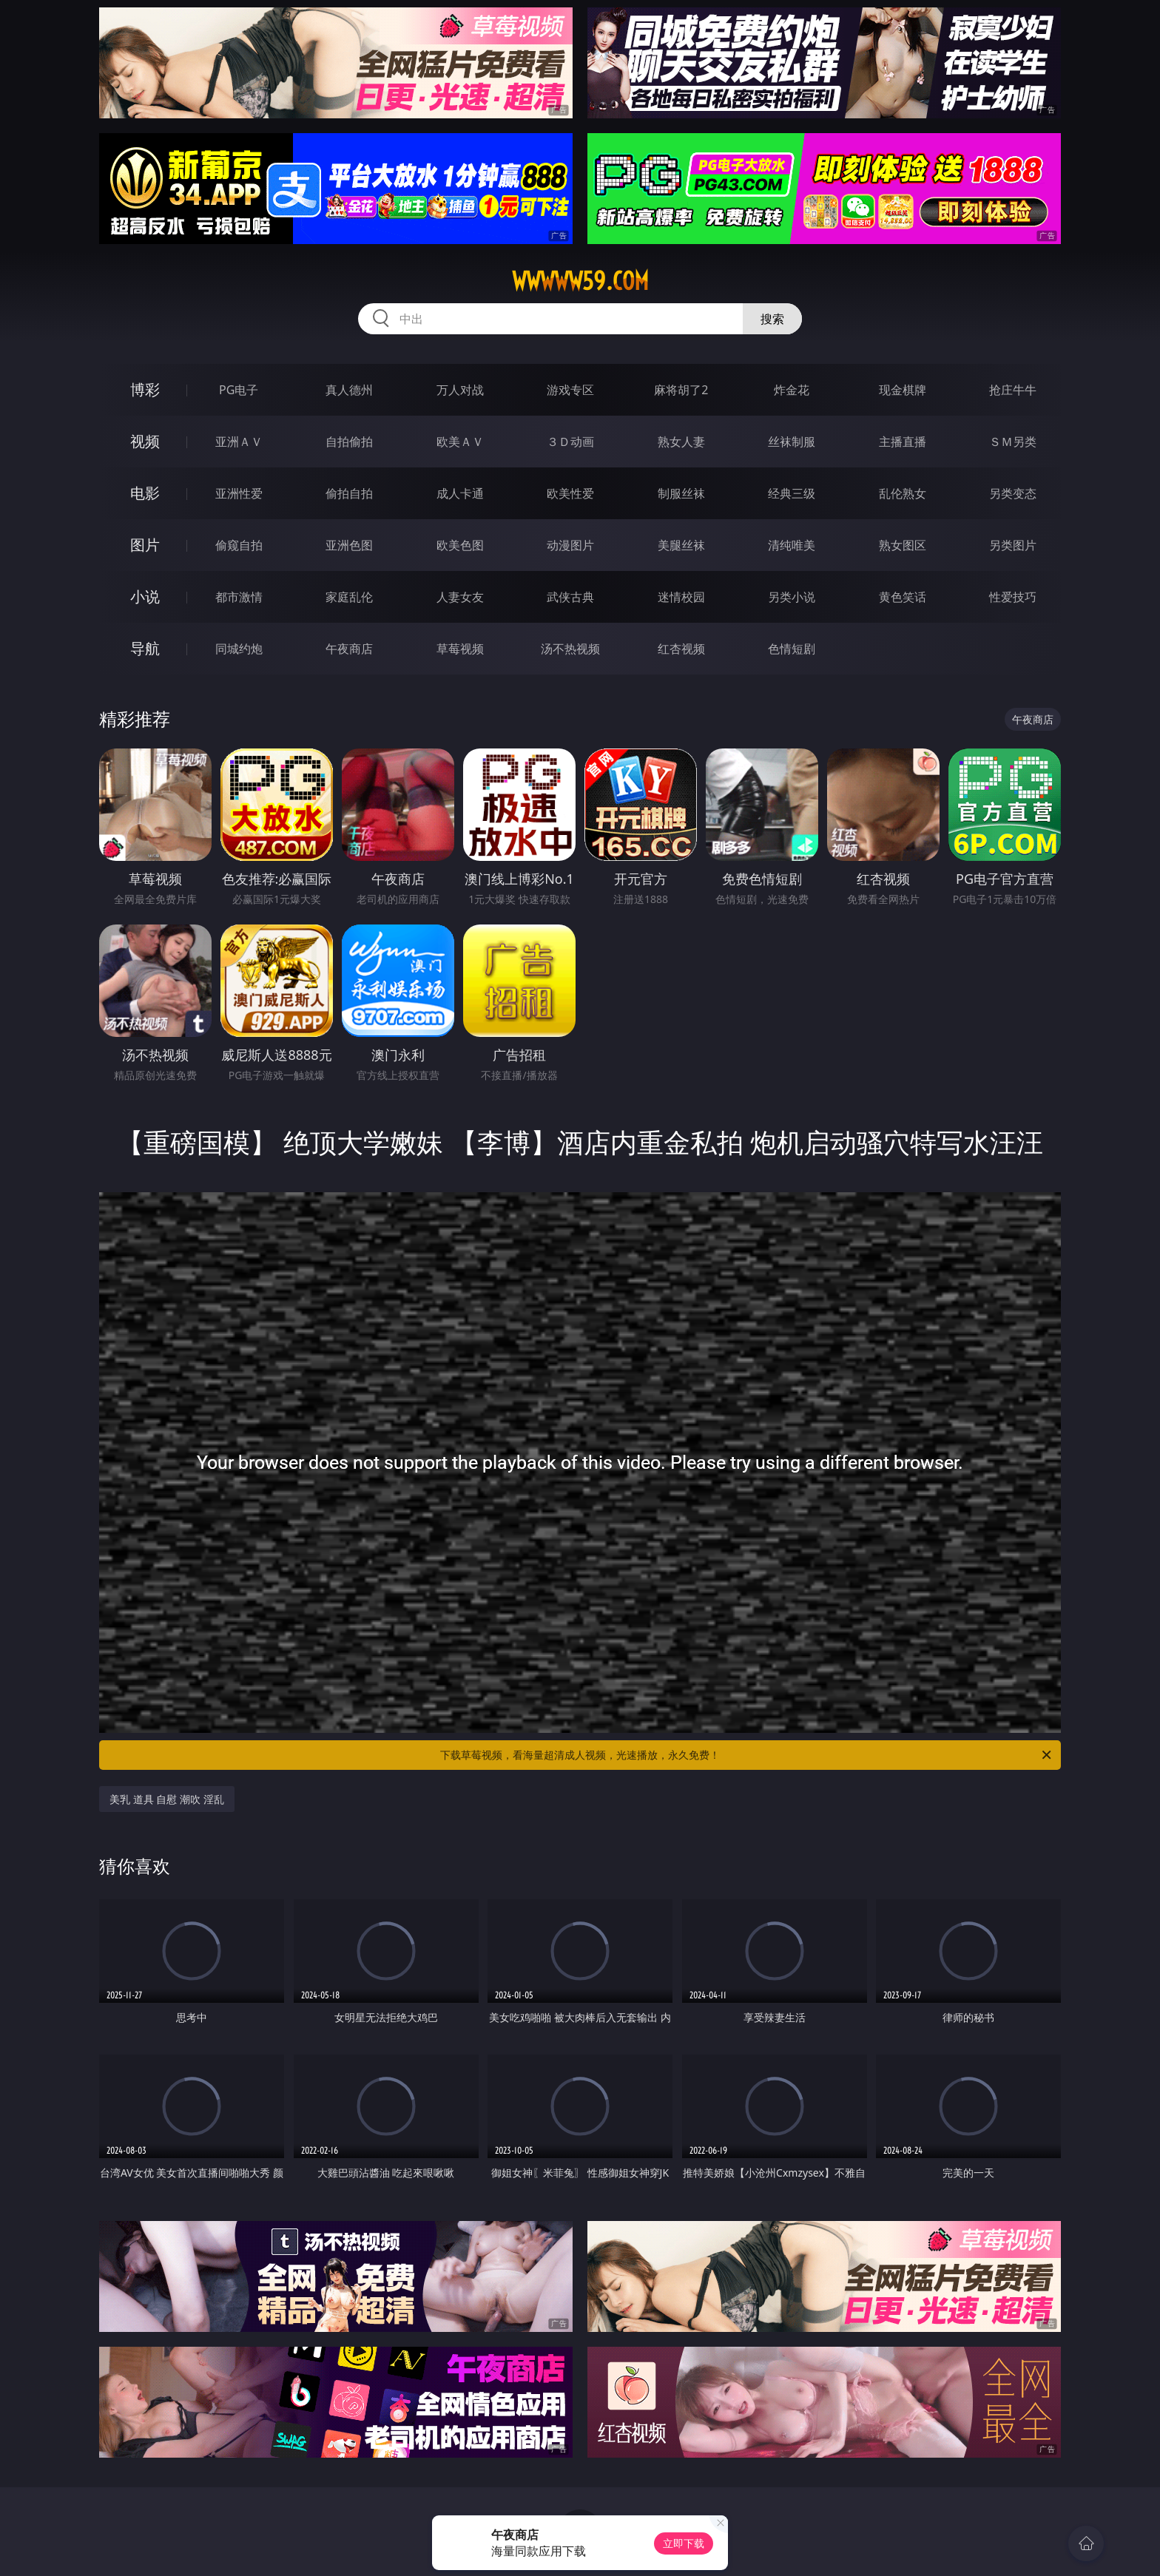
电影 (145, 493)
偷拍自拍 (349, 493)
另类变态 (1012, 493)
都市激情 (239, 597)
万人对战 (460, 390)
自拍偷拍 (349, 441)
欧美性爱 (570, 493)
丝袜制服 (791, 441)
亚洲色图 (349, 545)
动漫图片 (570, 545)
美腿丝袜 (681, 545)
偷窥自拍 (239, 545)
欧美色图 (460, 545)
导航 (145, 648)
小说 (145, 596)
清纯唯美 (791, 545)
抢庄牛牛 (1012, 390)
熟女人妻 (681, 441)
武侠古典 (570, 597)
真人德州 (349, 390)
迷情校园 (681, 597)
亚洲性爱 (239, 493)
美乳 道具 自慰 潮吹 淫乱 (166, 1799)
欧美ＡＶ (460, 441)
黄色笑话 (902, 597)
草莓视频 (460, 648)
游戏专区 (570, 390)
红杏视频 (681, 648)
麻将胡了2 (681, 390)
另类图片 (1012, 545)
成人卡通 (460, 493)
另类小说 (791, 597)
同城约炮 (239, 648)
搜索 (772, 319)
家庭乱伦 (349, 597)
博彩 (145, 389)
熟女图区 (902, 545)
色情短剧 (791, 648)
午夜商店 (349, 648)
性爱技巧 (1012, 597)
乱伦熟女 (902, 493)
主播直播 (902, 441)
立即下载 (683, 2543)
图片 (145, 545)
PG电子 (238, 390)
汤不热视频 (570, 648)
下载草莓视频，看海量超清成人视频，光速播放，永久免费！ (746, 1755)
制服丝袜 (681, 493)
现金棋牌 (902, 390)
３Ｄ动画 (570, 441)
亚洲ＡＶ (239, 441)
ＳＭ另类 (1012, 441)
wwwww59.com (580, 281)
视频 (145, 441)
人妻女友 (460, 597)
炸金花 (791, 390)
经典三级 (791, 493)
